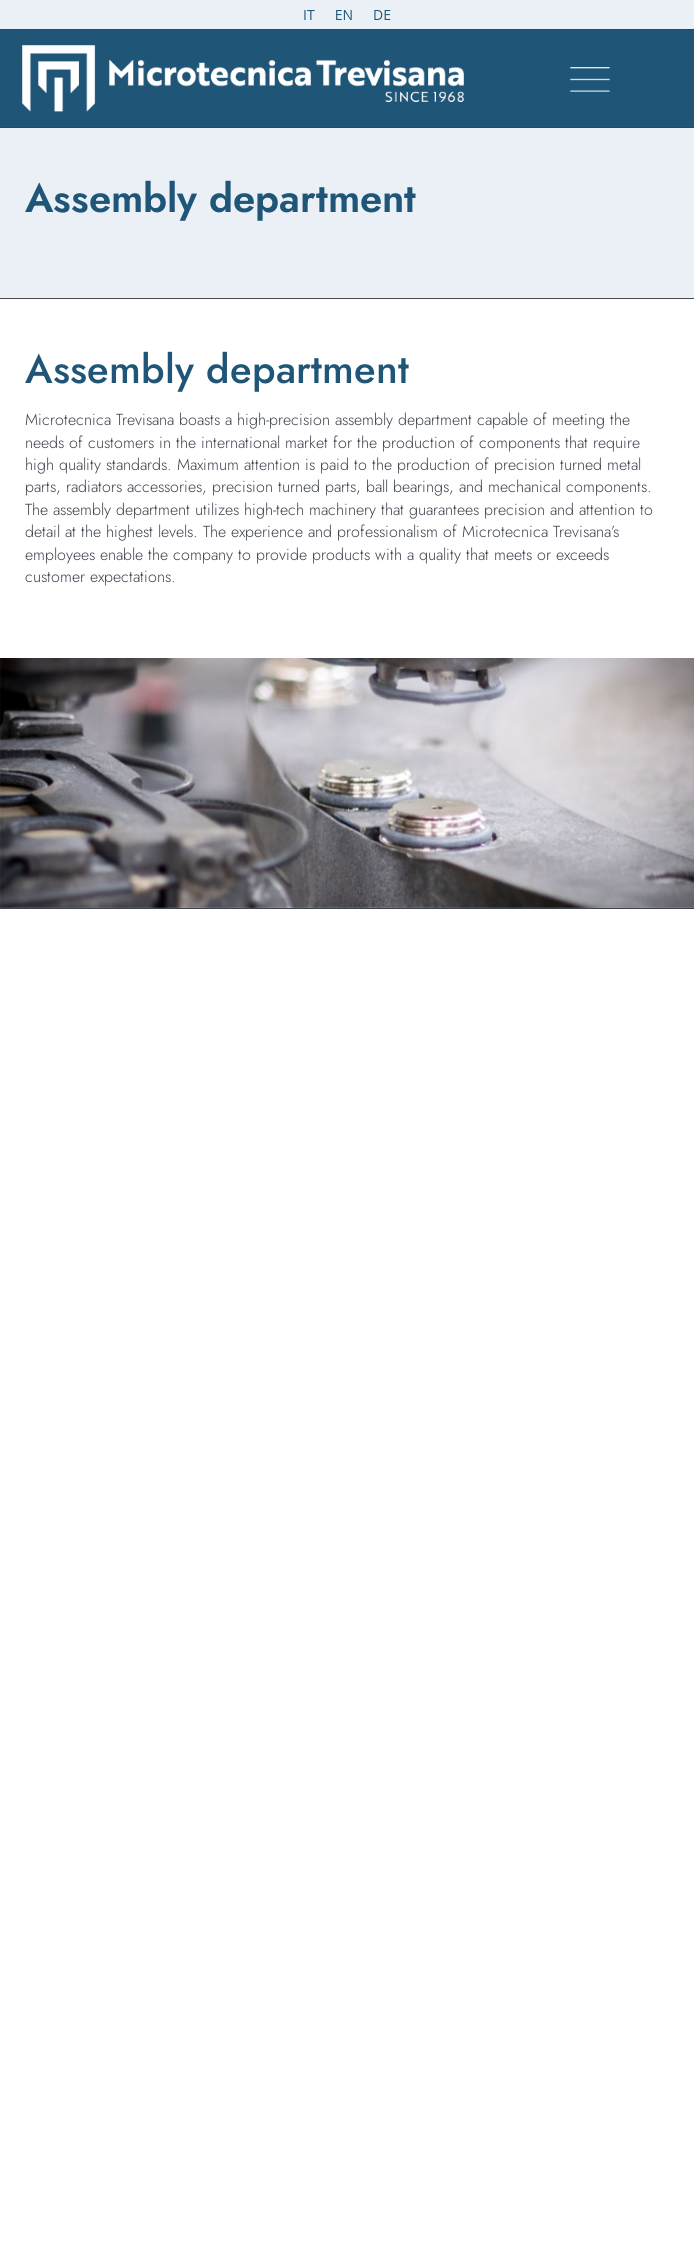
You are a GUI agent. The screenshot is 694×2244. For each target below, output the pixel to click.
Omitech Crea (375, 2181)
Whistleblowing (65, 1684)
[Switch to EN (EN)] (344, 15)
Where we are (57, 1558)
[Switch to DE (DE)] (382, 15)
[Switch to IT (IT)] (309, 15)
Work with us (54, 1584)
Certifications (54, 1532)
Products (52, 1506)
